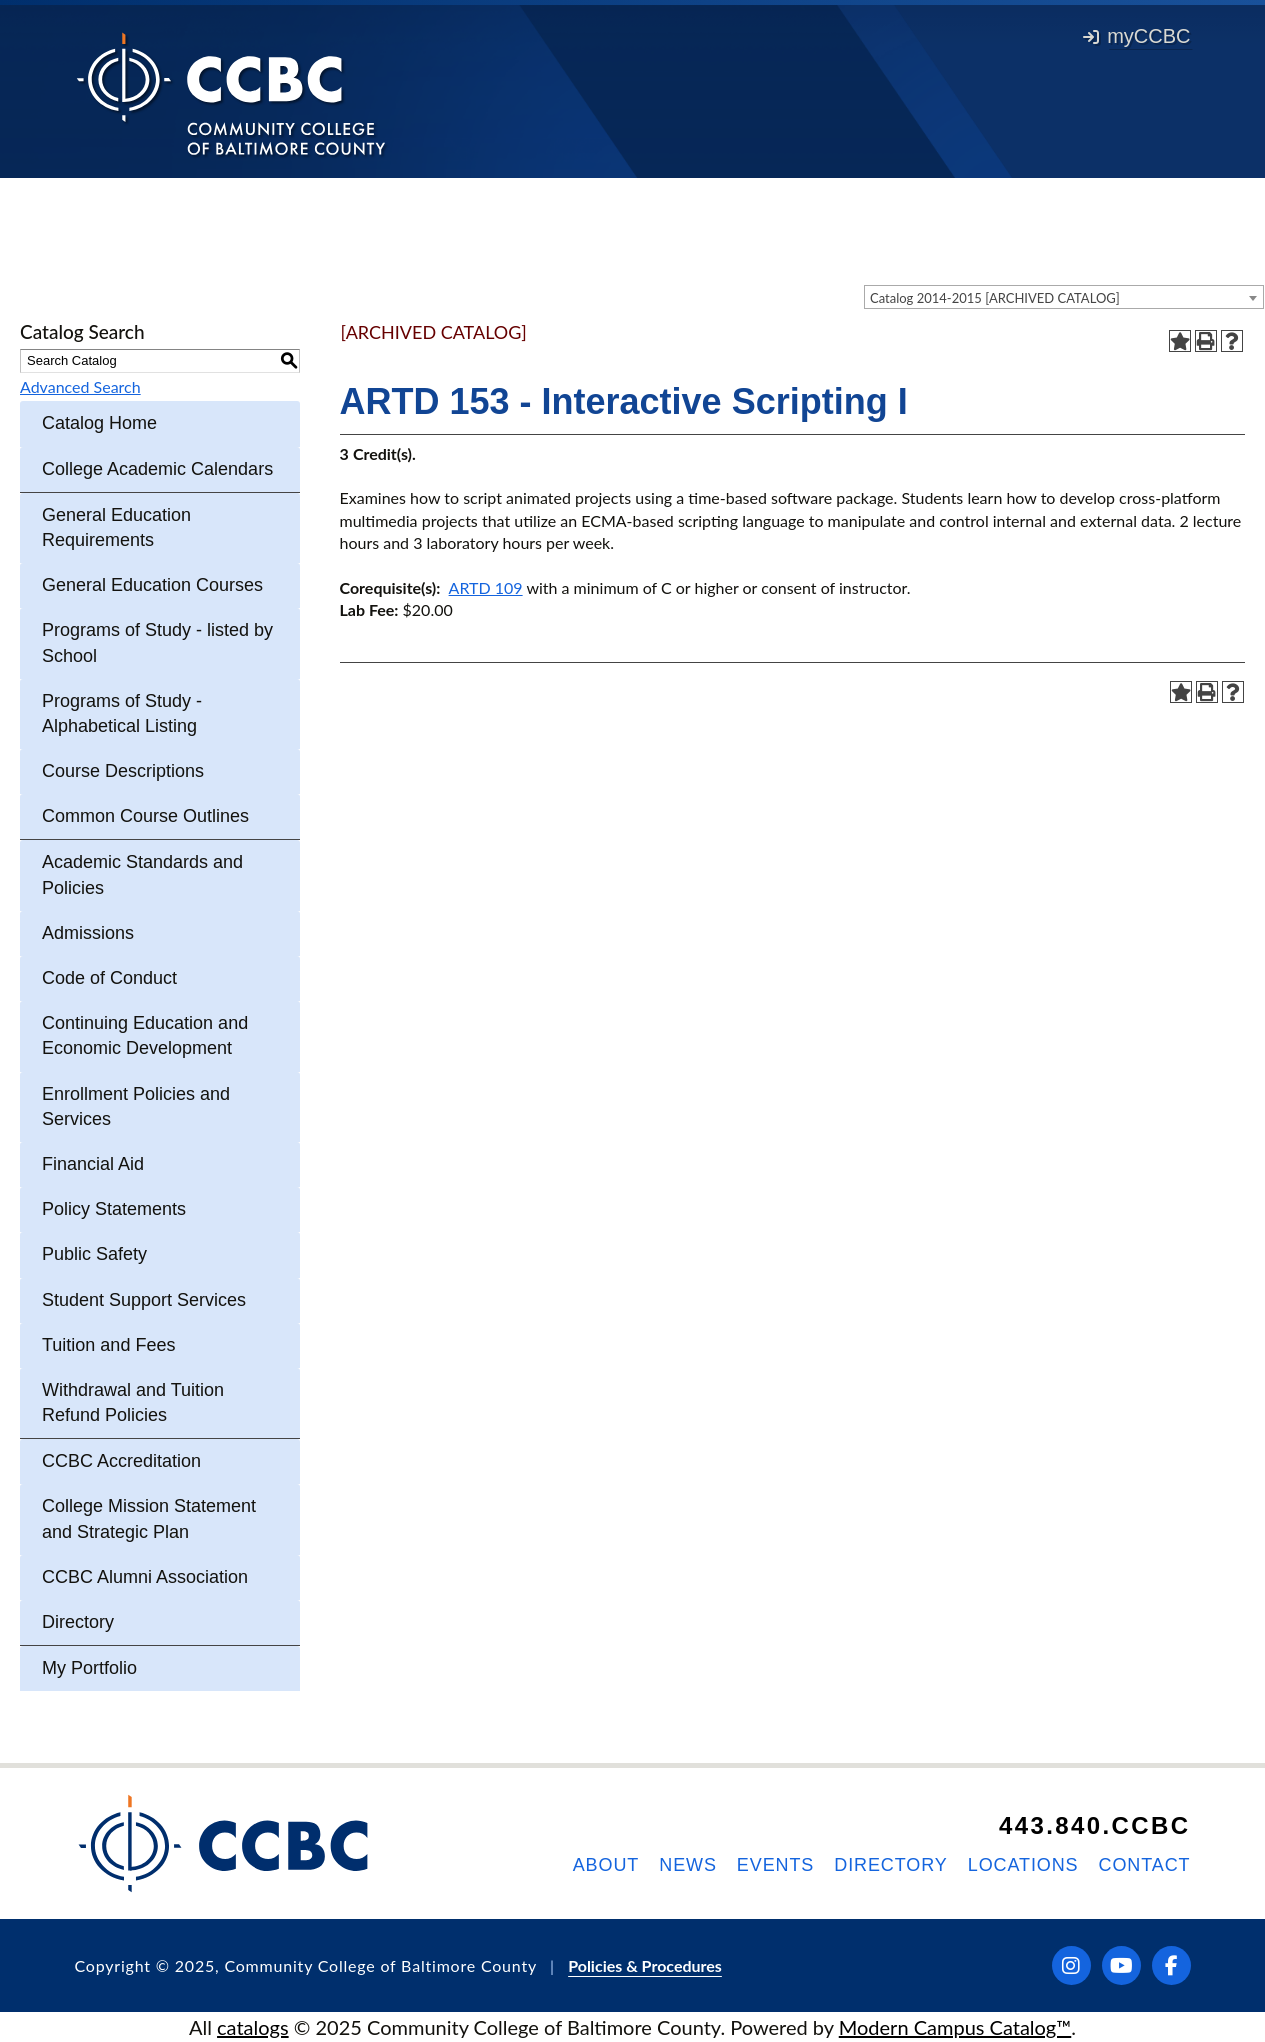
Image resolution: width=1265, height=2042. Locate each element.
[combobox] (1064, 297)
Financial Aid (93, 1164)
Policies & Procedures (645, 1965)
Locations (1023, 1865)
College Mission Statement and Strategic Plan (149, 1518)
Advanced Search (80, 386)
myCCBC (1136, 36)
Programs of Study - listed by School (157, 642)
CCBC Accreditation (121, 1461)
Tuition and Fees (108, 1345)
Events (775, 1865)
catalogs (253, 2027)
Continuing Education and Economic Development (145, 1035)
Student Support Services (144, 1300)
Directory (78, 1622)
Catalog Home (99, 423)
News (688, 1865)
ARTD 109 (486, 587)
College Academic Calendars (157, 469)
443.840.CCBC (1095, 1825)
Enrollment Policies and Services (136, 1106)
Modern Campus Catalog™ (955, 2027)
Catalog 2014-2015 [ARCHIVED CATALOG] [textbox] (995, 298)
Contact (1145, 1865)
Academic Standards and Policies (142, 874)
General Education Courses (152, 585)
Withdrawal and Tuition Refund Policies (133, 1402)
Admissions (88, 933)
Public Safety (94, 1254)
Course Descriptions (123, 771)
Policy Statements (114, 1209)
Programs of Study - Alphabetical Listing (122, 713)
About (606, 1865)
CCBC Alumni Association (145, 1577)
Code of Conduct (109, 978)
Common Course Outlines (145, 816)
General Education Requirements (116, 527)
